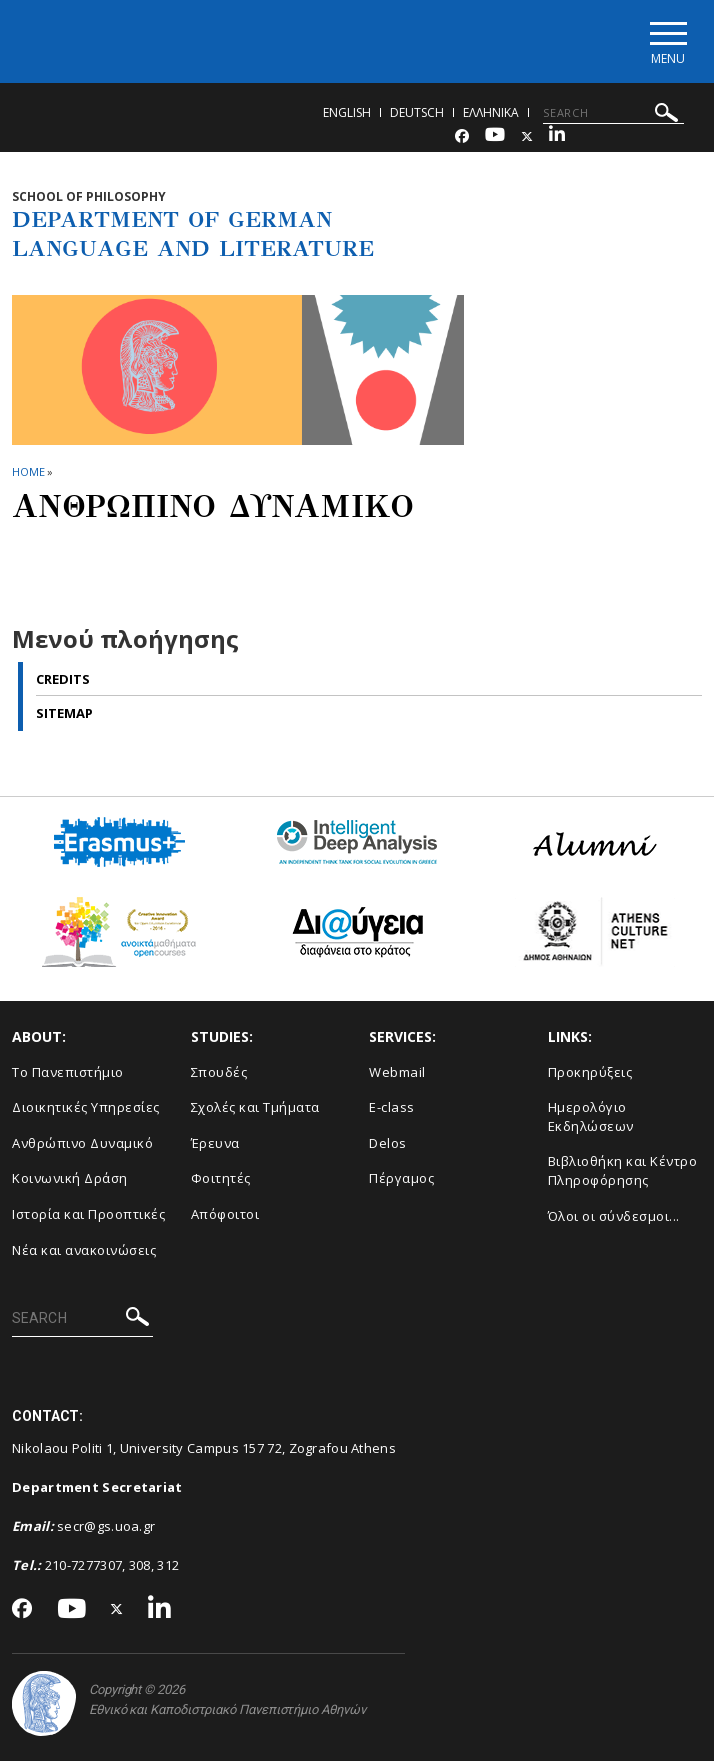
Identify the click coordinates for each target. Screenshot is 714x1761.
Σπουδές (219, 1072)
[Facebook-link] (462, 136)
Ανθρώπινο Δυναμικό (82, 1143)
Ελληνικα (491, 112)
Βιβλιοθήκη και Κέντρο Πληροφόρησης (623, 1170)
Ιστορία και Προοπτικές (88, 1214)
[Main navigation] (667, 41)
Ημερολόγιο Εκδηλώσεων (591, 1116)
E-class (392, 1107)
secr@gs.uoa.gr (106, 1526)
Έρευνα (215, 1143)
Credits (63, 679)
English (347, 112)
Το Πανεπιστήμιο (68, 1072)
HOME (28, 471)
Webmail (397, 1072)
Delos (388, 1143)
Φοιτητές (221, 1178)
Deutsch (417, 112)
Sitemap (64, 713)
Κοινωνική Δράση (70, 1178)
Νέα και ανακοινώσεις (84, 1250)
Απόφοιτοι (225, 1214)
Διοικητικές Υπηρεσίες (86, 1107)
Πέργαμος (401, 1178)
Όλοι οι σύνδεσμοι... (614, 1216)
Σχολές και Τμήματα (255, 1107)
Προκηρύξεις (590, 1072)
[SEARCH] (613, 113)
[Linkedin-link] (557, 136)
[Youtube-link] (495, 136)
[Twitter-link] (527, 136)
